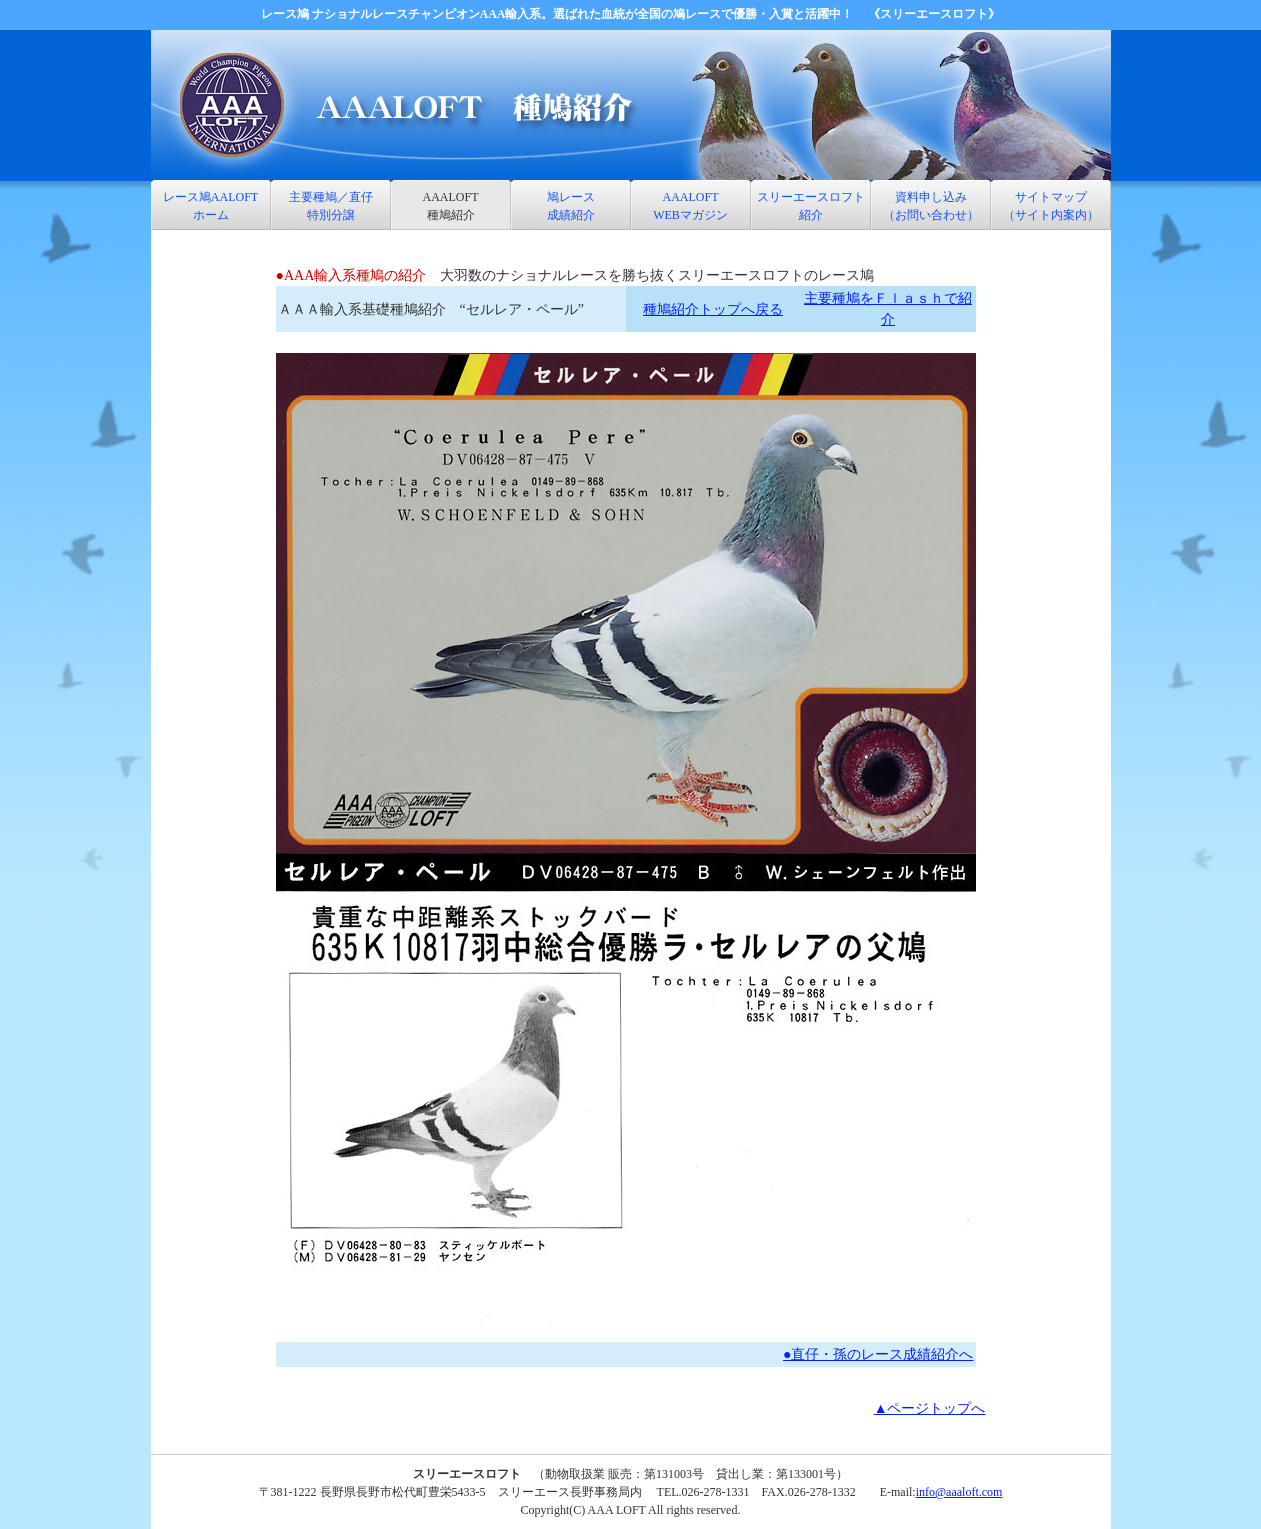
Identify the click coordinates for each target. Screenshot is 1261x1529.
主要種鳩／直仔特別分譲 (331, 206)
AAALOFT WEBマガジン (690, 206)
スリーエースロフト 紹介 (811, 206)
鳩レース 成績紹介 (571, 206)
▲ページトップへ (930, 1408)
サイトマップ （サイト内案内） (1051, 206)
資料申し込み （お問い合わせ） (931, 206)
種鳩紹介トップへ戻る (713, 309)
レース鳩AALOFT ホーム (210, 206)
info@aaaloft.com (959, 1492)
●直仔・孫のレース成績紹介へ (878, 1354)
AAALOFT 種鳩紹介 (451, 206)
